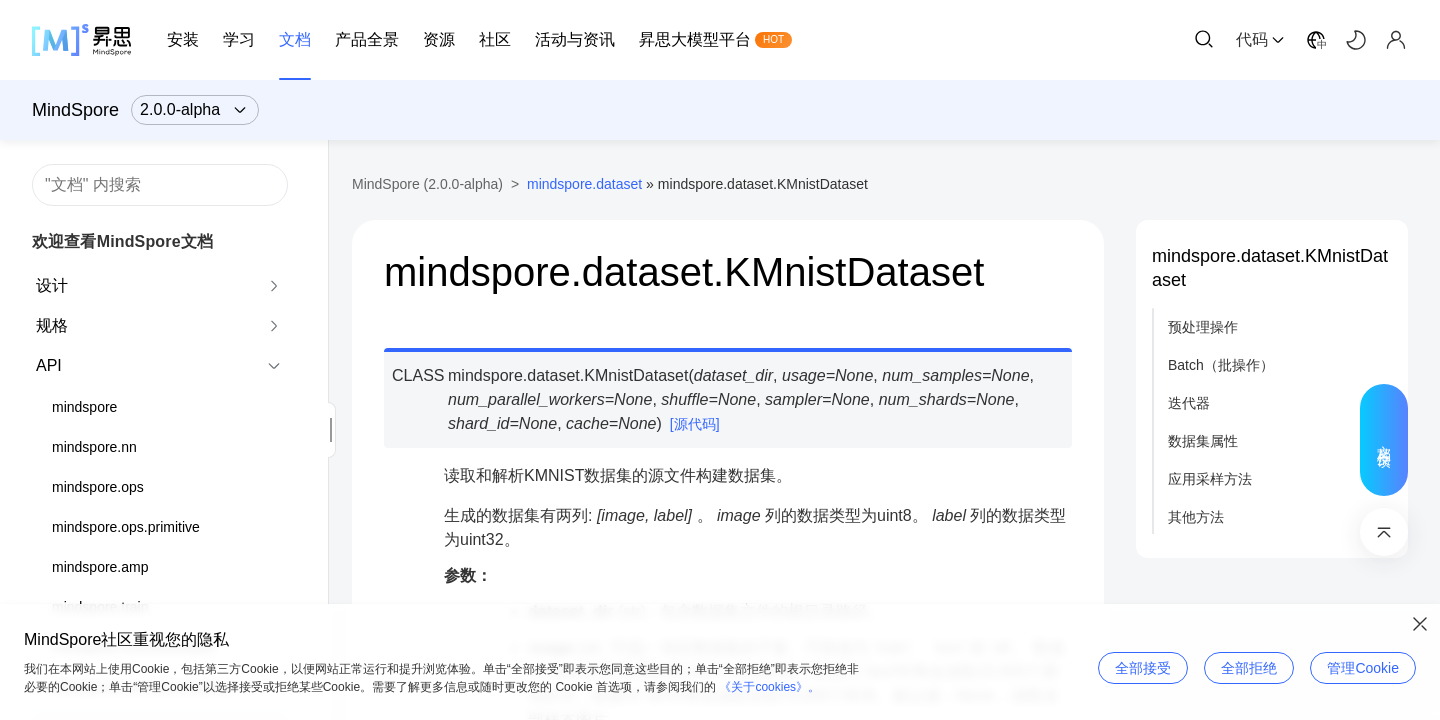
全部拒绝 (1249, 668)
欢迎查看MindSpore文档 (122, 241)
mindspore (84, 407)
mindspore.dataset (584, 184)
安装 (183, 39)
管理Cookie (1363, 668)
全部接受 (1143, 668)
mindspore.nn (94, 447)
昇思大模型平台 (695, 39)
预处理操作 (1203, 327)
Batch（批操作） (1221, 365)
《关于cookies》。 (769, 687)
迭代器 (1189, 403)
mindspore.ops (98, 487)
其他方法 (1196, 517)
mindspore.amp (100, 567)
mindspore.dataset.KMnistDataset (1270, 268)
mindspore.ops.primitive (126, 527)
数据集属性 (1203, 441)
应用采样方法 (1210, 479)
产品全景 (367, 39)
